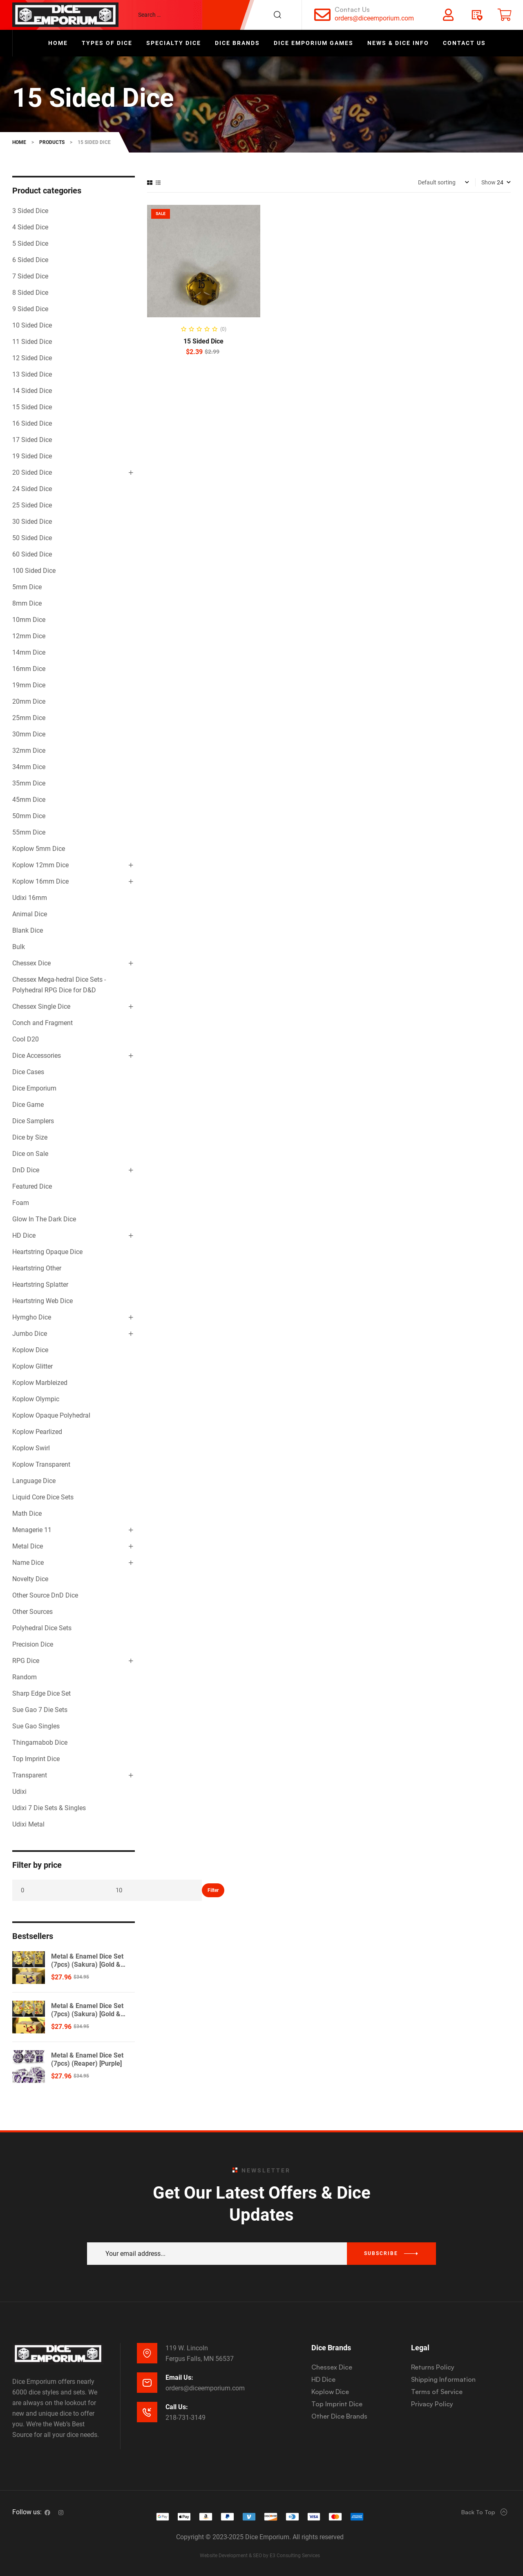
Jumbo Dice (29, 1333)
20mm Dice (28, 701)
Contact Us (352, 9)
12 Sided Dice (32, 358)
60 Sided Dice (32, 554)
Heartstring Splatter (40, 1284)
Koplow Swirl (31, 1448)
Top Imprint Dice (36, 1759)
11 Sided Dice (32, 342)
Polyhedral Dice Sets (42, 1628)
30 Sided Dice (32, 521)
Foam (20, 1203)
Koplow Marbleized (39, 1383)
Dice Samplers (33, 1121)
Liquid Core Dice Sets (43, 1497)
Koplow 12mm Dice (40, 865)
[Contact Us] (322, 15)
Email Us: (179, 2377)
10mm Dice (28, 620)
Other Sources (32, 1612)
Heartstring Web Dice (42, 1301)
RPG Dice (25, 1661)
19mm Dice (28, 685)
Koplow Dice (30, 1350)
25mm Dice (28, 718)
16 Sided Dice (32, 423)
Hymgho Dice (31, 1317)
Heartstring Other (36, 1268)
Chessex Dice (31, 963)
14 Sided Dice (32, 391)
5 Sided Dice (30, 243)
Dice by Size (29, 1137)
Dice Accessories (36, 1055)
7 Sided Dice (30, 276)
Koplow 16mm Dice (40, 881)
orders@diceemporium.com (374, 18)
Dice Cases (28, 1072)
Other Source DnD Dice (45, 1595)
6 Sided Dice (30, 260)
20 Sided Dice (32, 472)
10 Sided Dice (32, 325)
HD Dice (24, 1235)
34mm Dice (28, 767)
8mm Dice (27, 603)
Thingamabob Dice (39, 1742)
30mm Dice (28, 734)
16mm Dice (28, 669)
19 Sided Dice (32, 456)
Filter (213, 1890)
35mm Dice (28, 783)
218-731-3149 (185, 2417)
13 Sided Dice (32, 374)
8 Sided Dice (30, 292)
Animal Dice (29, 914)
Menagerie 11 (31, 1530)
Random (24, 1677)
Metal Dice (27, 1546)
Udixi (19, 1791)
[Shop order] (443, 182)
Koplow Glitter (32, 1366)
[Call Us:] (147, 2412)
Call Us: (176, 2407)
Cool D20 (25, 1039)
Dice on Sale (30, 1154)
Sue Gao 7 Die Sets (39, 1710)
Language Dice (34, 1481)
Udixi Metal (28, 1824)
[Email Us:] (147, 2382)
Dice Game (28, 1104)
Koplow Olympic (35, 1399)
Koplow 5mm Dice (38, 849)
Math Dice (27, 1513)
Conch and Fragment (42, 1023)
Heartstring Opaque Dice (47, 1252)
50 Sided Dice (32, 538)
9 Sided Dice (30, 309)
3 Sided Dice (30, 211)
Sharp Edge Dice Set (41, 1693)
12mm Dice (28, 636)
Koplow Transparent (41, 1464)
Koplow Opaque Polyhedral (51, 1415)
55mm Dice (28, 832)
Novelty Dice (30, 1579)
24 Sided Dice (32, 489)
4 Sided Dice (30, 227)
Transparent (29, 1775)
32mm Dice (28, 750)
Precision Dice (32, 1644)
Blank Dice (27, 930)
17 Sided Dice (32, 440)
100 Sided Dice (34, 570)
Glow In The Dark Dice (44, 1219)
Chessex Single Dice (41, 1006)
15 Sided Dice (203, 341)
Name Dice (28, 1562)
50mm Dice (28, 816)
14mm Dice (28, 652)
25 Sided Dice (32, 505)
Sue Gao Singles (36, 1726)
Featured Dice (32, 1186)
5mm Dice (27, 587)
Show (488, 182)
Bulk (18, 947)
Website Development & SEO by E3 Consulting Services (260, 2555)
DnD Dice (25, 1170)
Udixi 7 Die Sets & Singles (49, 1808)
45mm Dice (28, 799)
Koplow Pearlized (37, 1432)
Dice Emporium (34, 1088)
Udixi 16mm (29, 898)
